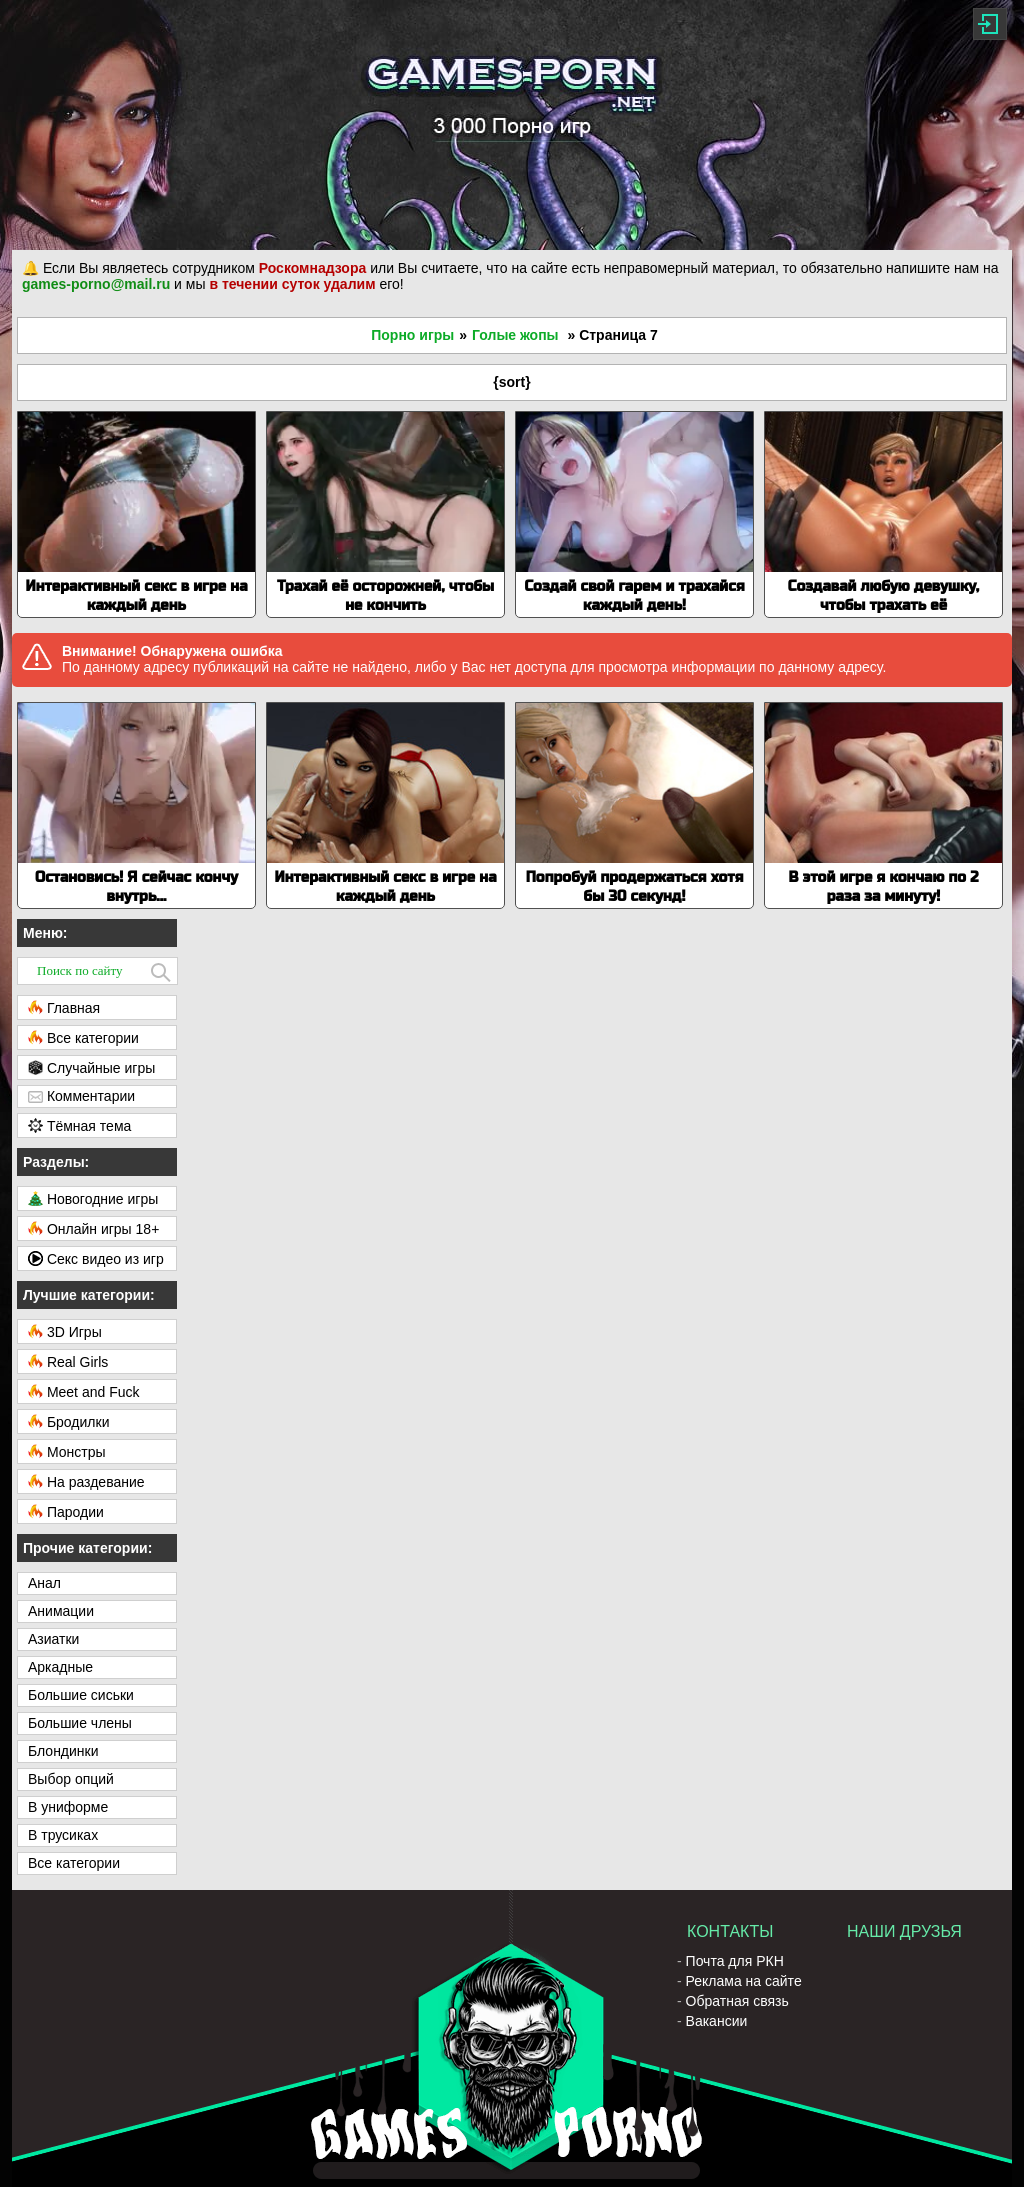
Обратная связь (737, 2001)
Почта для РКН (735, 1961)
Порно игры (412, 335)
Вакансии (717, 2021)
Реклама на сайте (744, 1981)
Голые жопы (515, 335)
